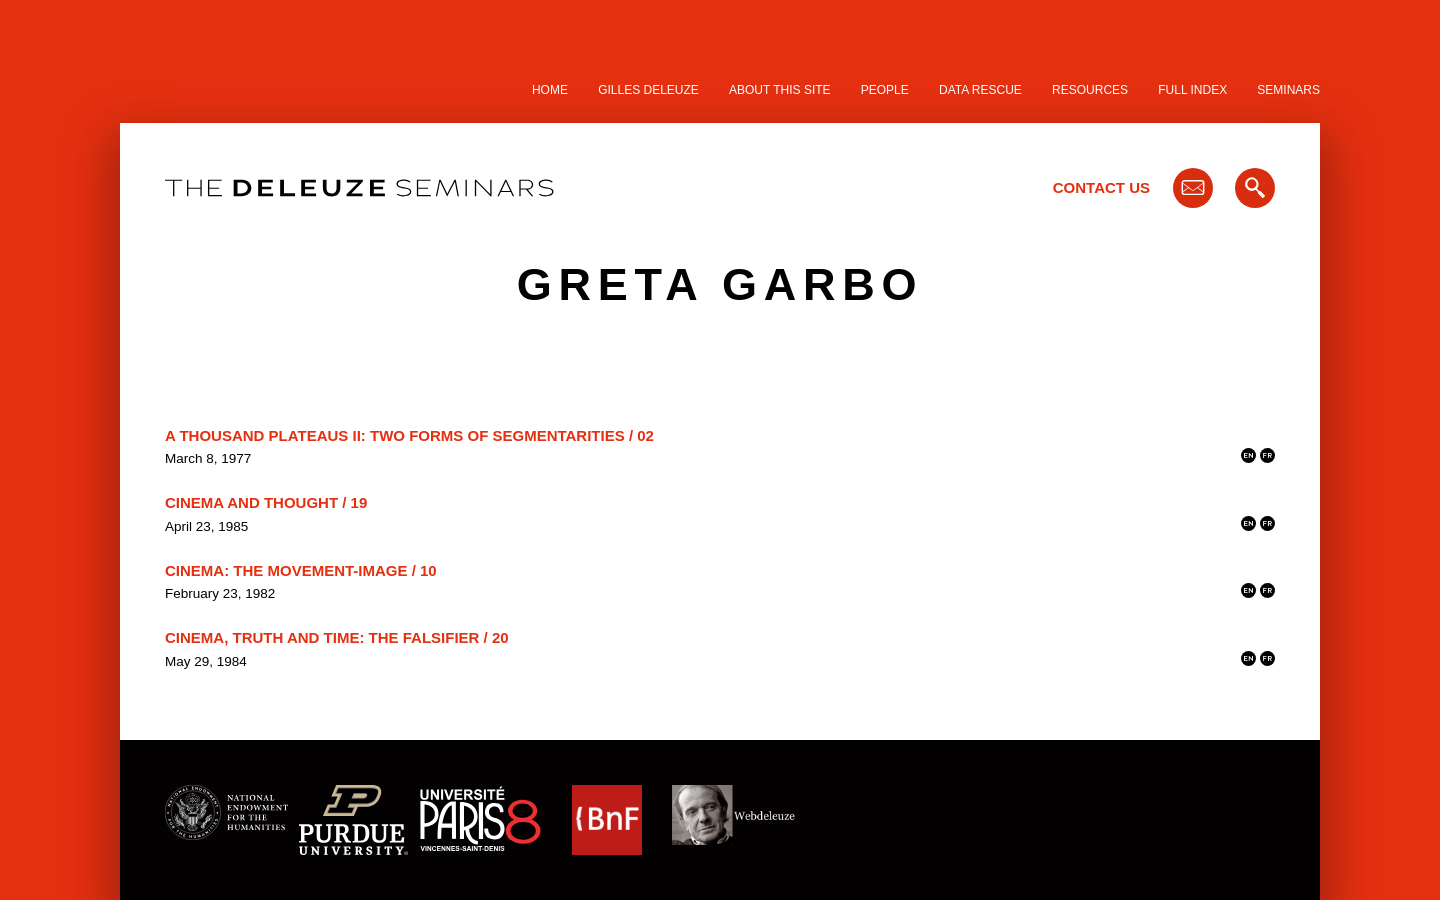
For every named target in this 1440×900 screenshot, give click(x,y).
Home (550, 90)
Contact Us (1101, 187)
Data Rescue (980, 90)
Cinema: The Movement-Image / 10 (301, 570)
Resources (1090, 90)
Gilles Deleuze (648, 90)
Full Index (1192, 90)
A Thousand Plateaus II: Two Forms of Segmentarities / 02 (409, 435)
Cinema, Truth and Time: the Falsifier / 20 (337, 637)
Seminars (1288, 90)
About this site (780, 90)
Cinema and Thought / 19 (266, 502)
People (885, 90)
